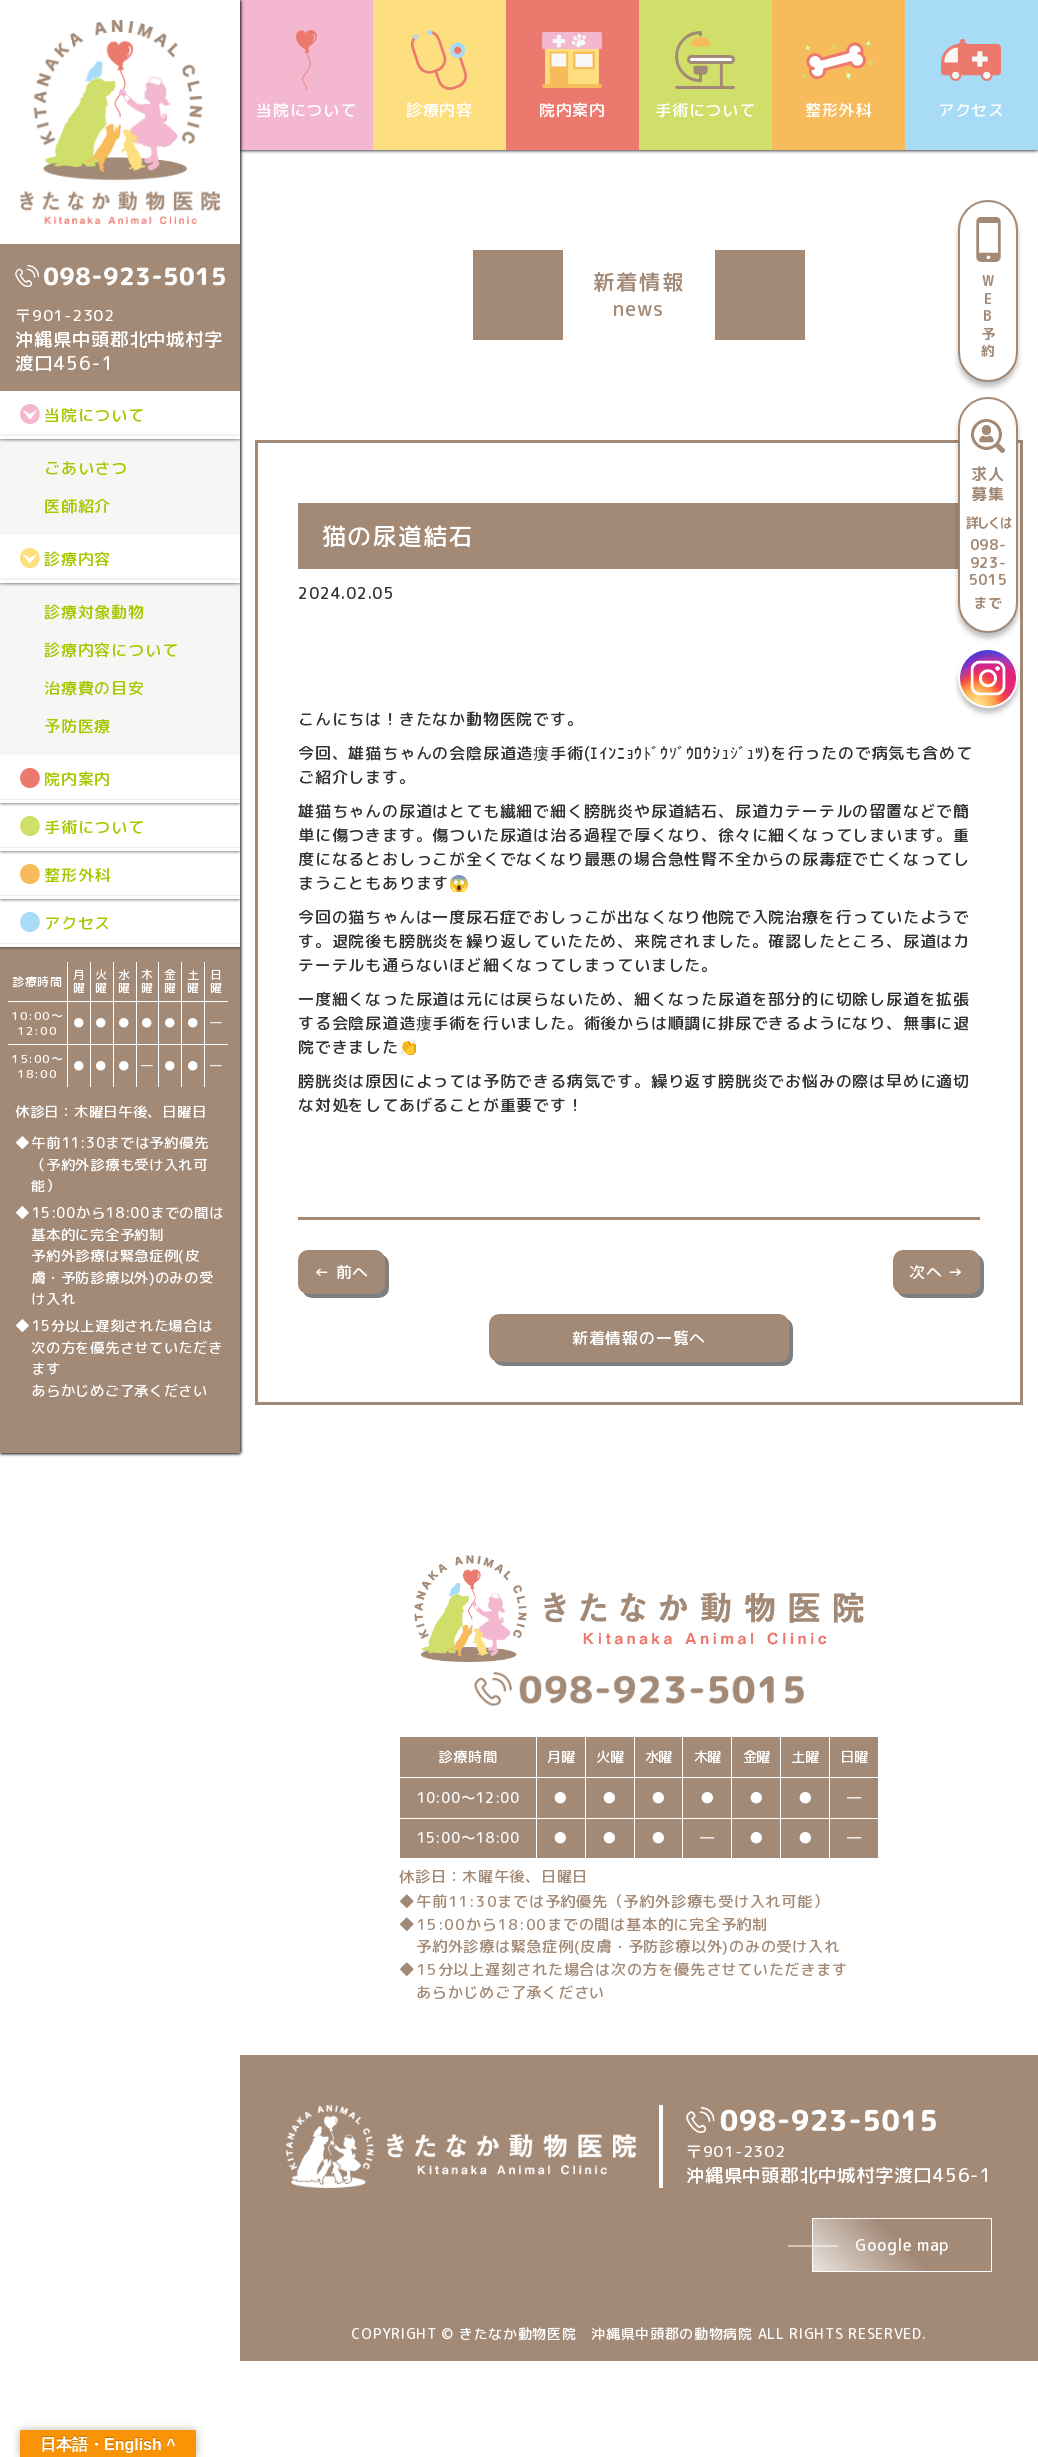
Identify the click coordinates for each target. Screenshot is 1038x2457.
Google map (902, 2245)
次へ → (936, 1272)
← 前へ (341, 1272)
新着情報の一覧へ (639, 1338)
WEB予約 (988, 315)
